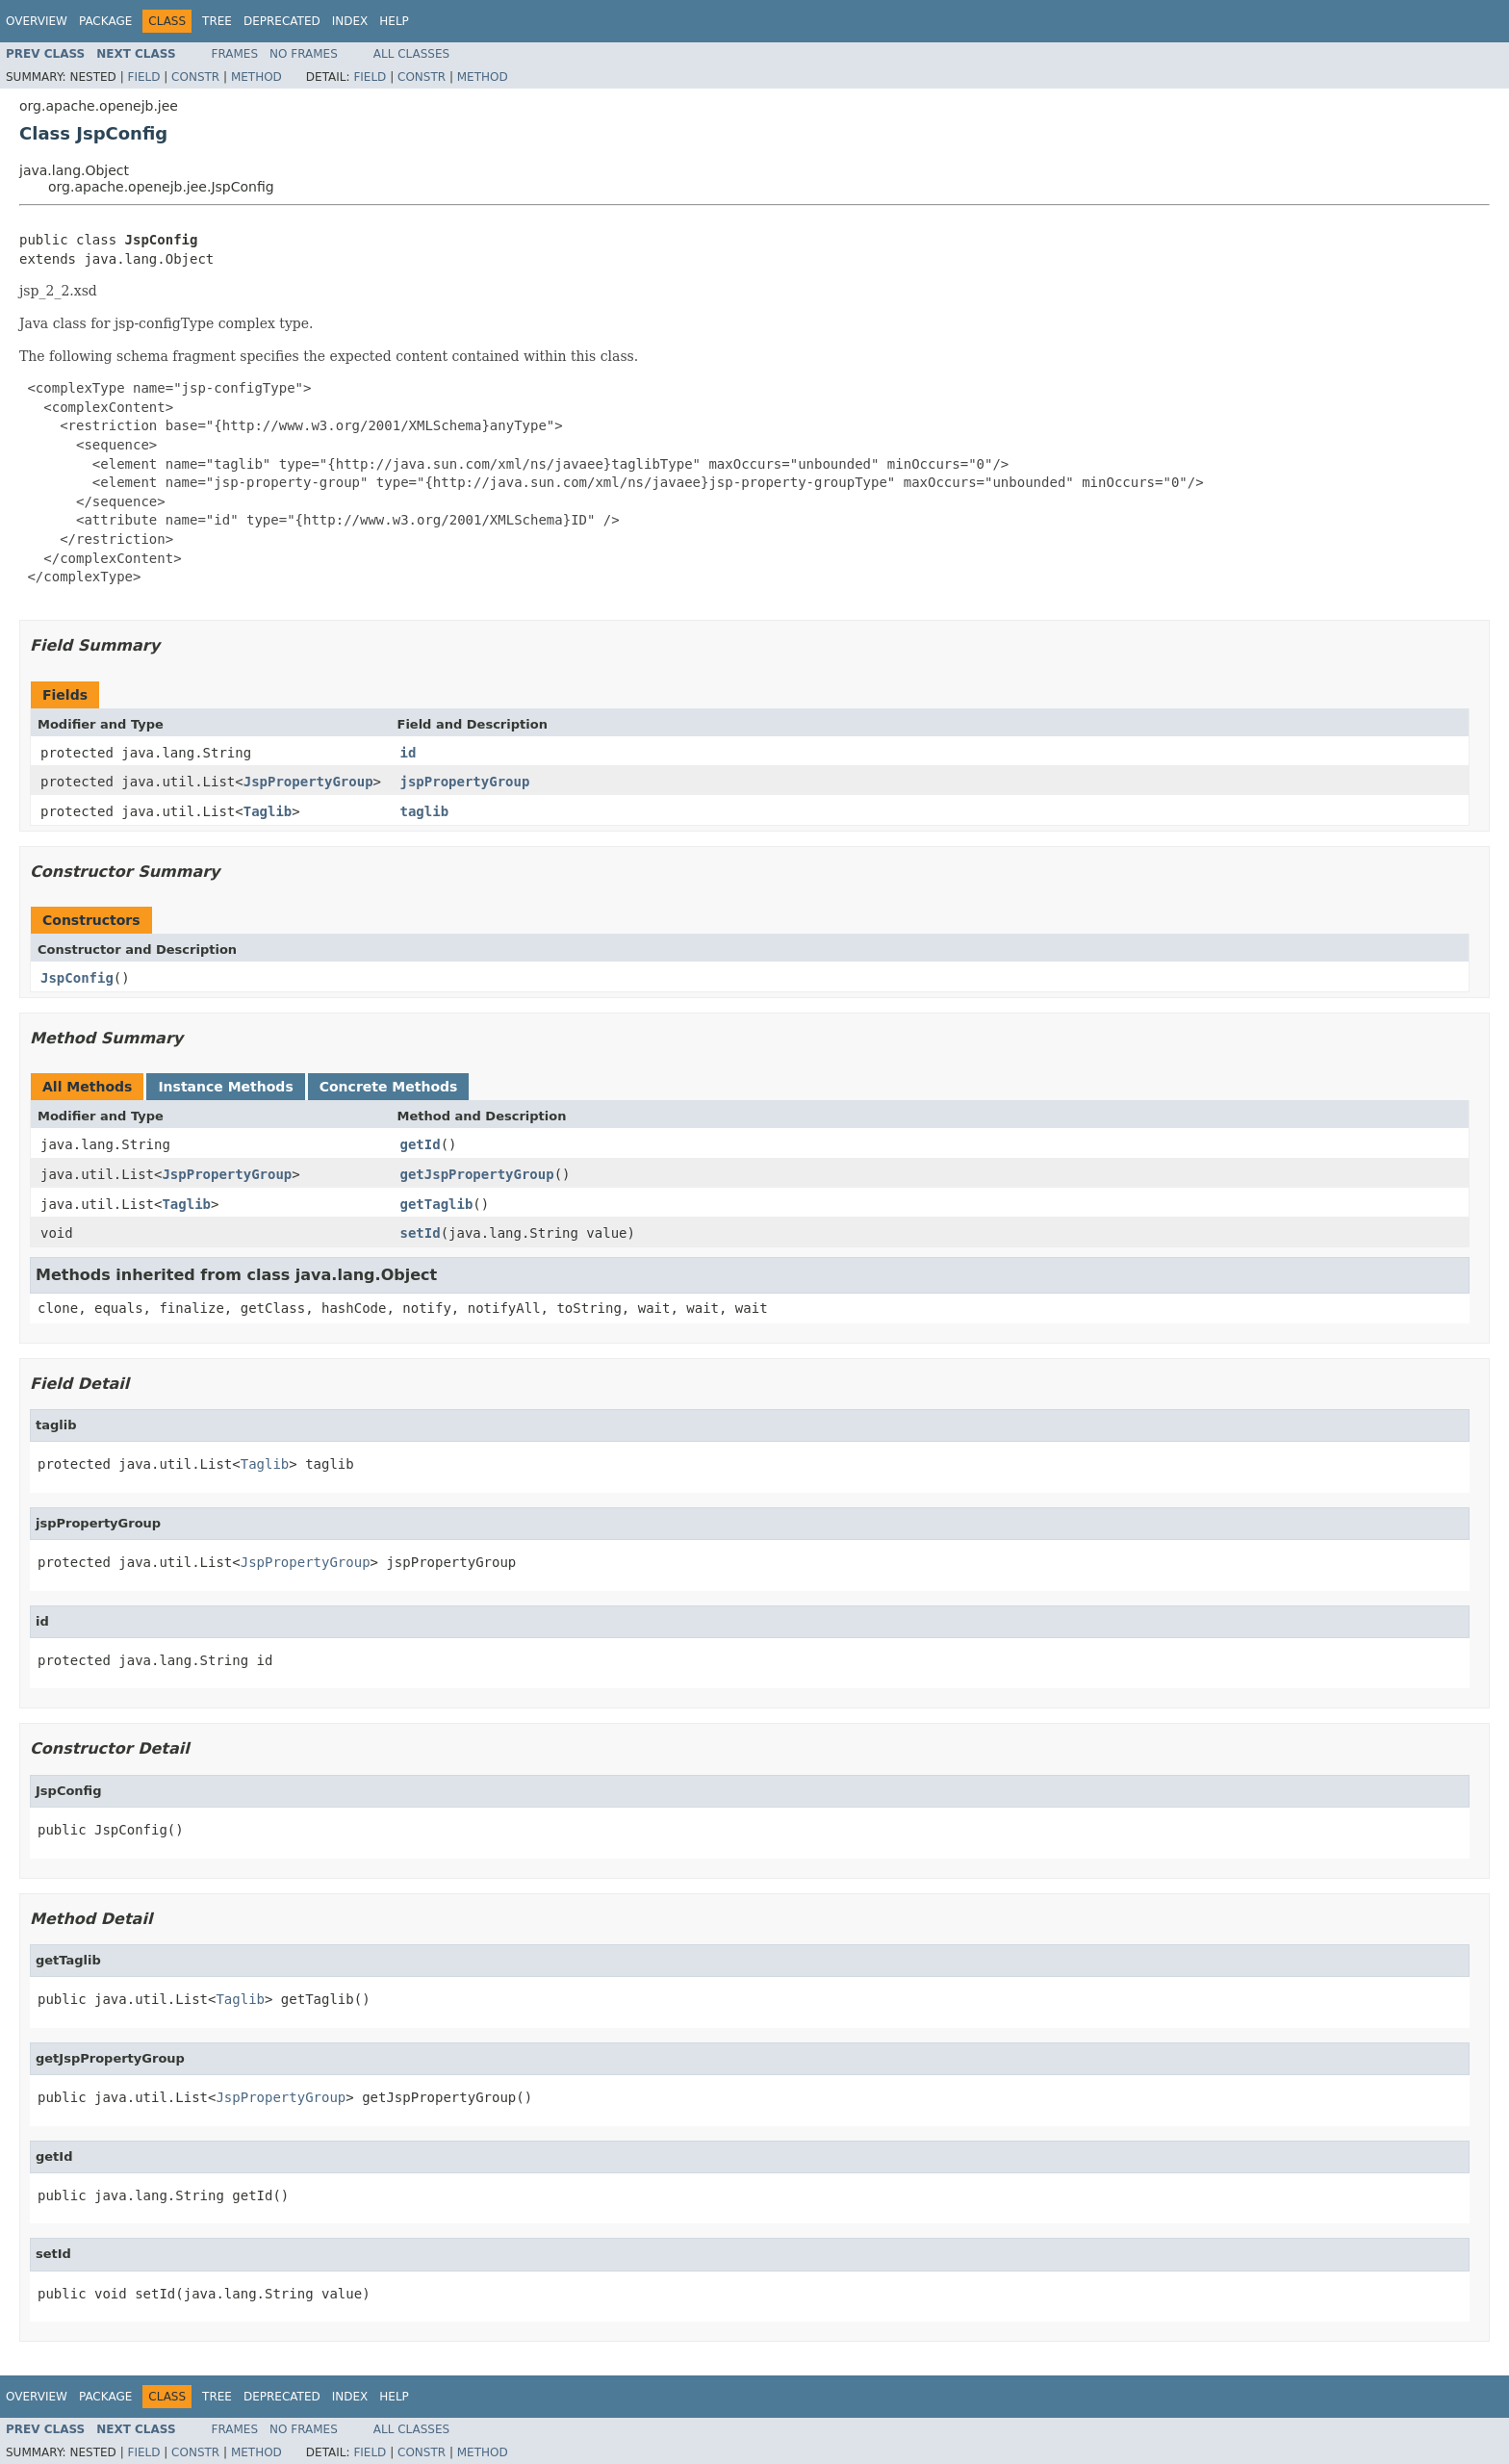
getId (420, 1144)
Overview (36, 21)
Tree (217, 21)
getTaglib (436, 1204)
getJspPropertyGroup (477, 1174)
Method (256, 77)
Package (105, 21)
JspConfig (77, 978)
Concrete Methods (389, 1086)
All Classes (411, 54)
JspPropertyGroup (308, 781)
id (408, 752)
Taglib (268, 811)
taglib (424, 811)
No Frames (303, 54)
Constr (195, 77)
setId (420, 1233)
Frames (235, 54)
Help (394, 21)
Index (350, 21)
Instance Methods (225, 1086)
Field (143, 77)
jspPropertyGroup (465, 781)
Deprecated (281, 21)
